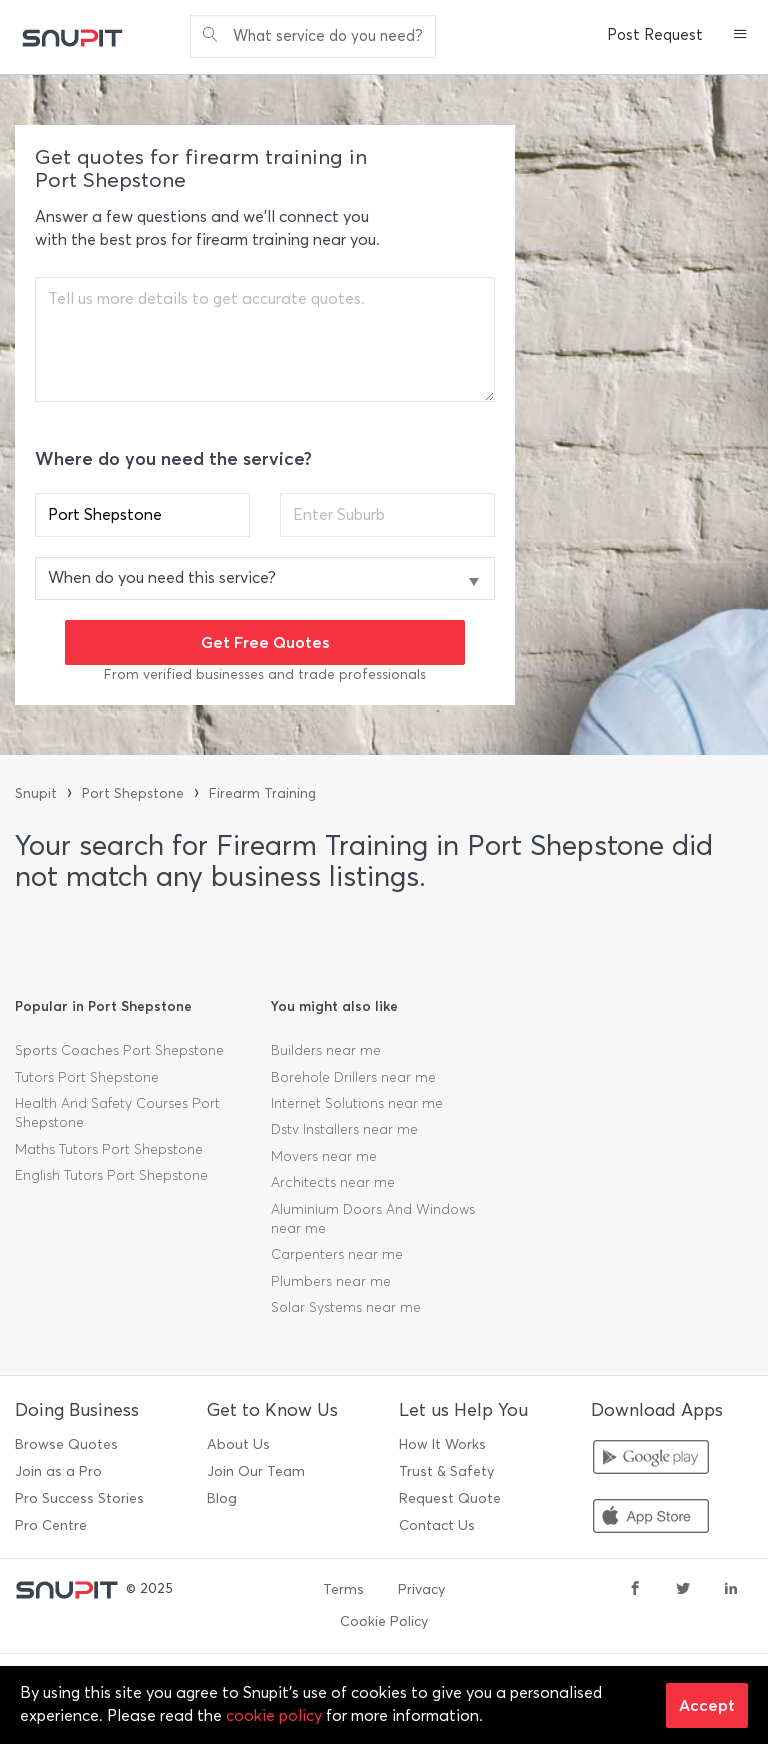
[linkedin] (731, 1590)
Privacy (421, 1589)
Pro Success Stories (79, 1498)
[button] (740, 36)
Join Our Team (256, 1471)
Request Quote (450, 1498)
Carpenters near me (337, 1254)
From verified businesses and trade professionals (265, 674)
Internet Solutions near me (357, 1103)
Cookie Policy (384, 1621)
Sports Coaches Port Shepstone (119, 1050)
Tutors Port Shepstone (87, 1077)
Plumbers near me (331, 1281)
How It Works (442, 1444)
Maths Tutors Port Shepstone (109, 1149)
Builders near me (326, 1050)
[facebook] (635, 1590)
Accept (707, 1705)
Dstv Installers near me (344, 1129)
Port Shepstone (133, 793)
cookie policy (274, 1715)
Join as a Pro (58, 1471)
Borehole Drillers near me (353, 1077)
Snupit (36, 793)
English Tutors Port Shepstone (111, 1175)
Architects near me (333, 1182)
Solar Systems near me (346, 1307)
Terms (343, 1589)
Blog (222, 1498)
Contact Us (437, 1525)
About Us (238, 1444)
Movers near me (324, 1156)
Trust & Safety (446, 1471)
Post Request (655, 35)
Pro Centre (51, 1525)
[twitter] (683, 1590)
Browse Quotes (66, 1444)
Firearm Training (262, 793)
